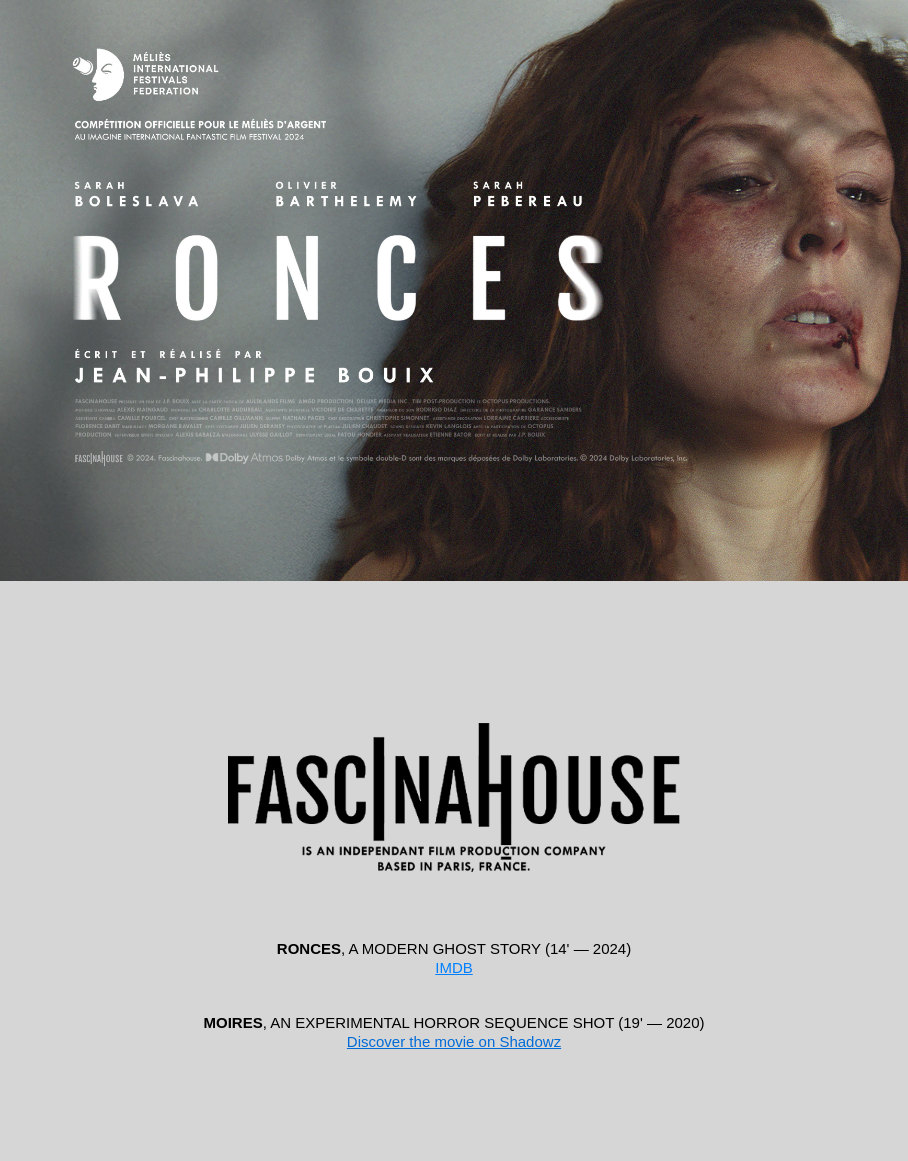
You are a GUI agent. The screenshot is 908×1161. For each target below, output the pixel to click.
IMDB (454, 967)
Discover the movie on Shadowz (454, 1041)
